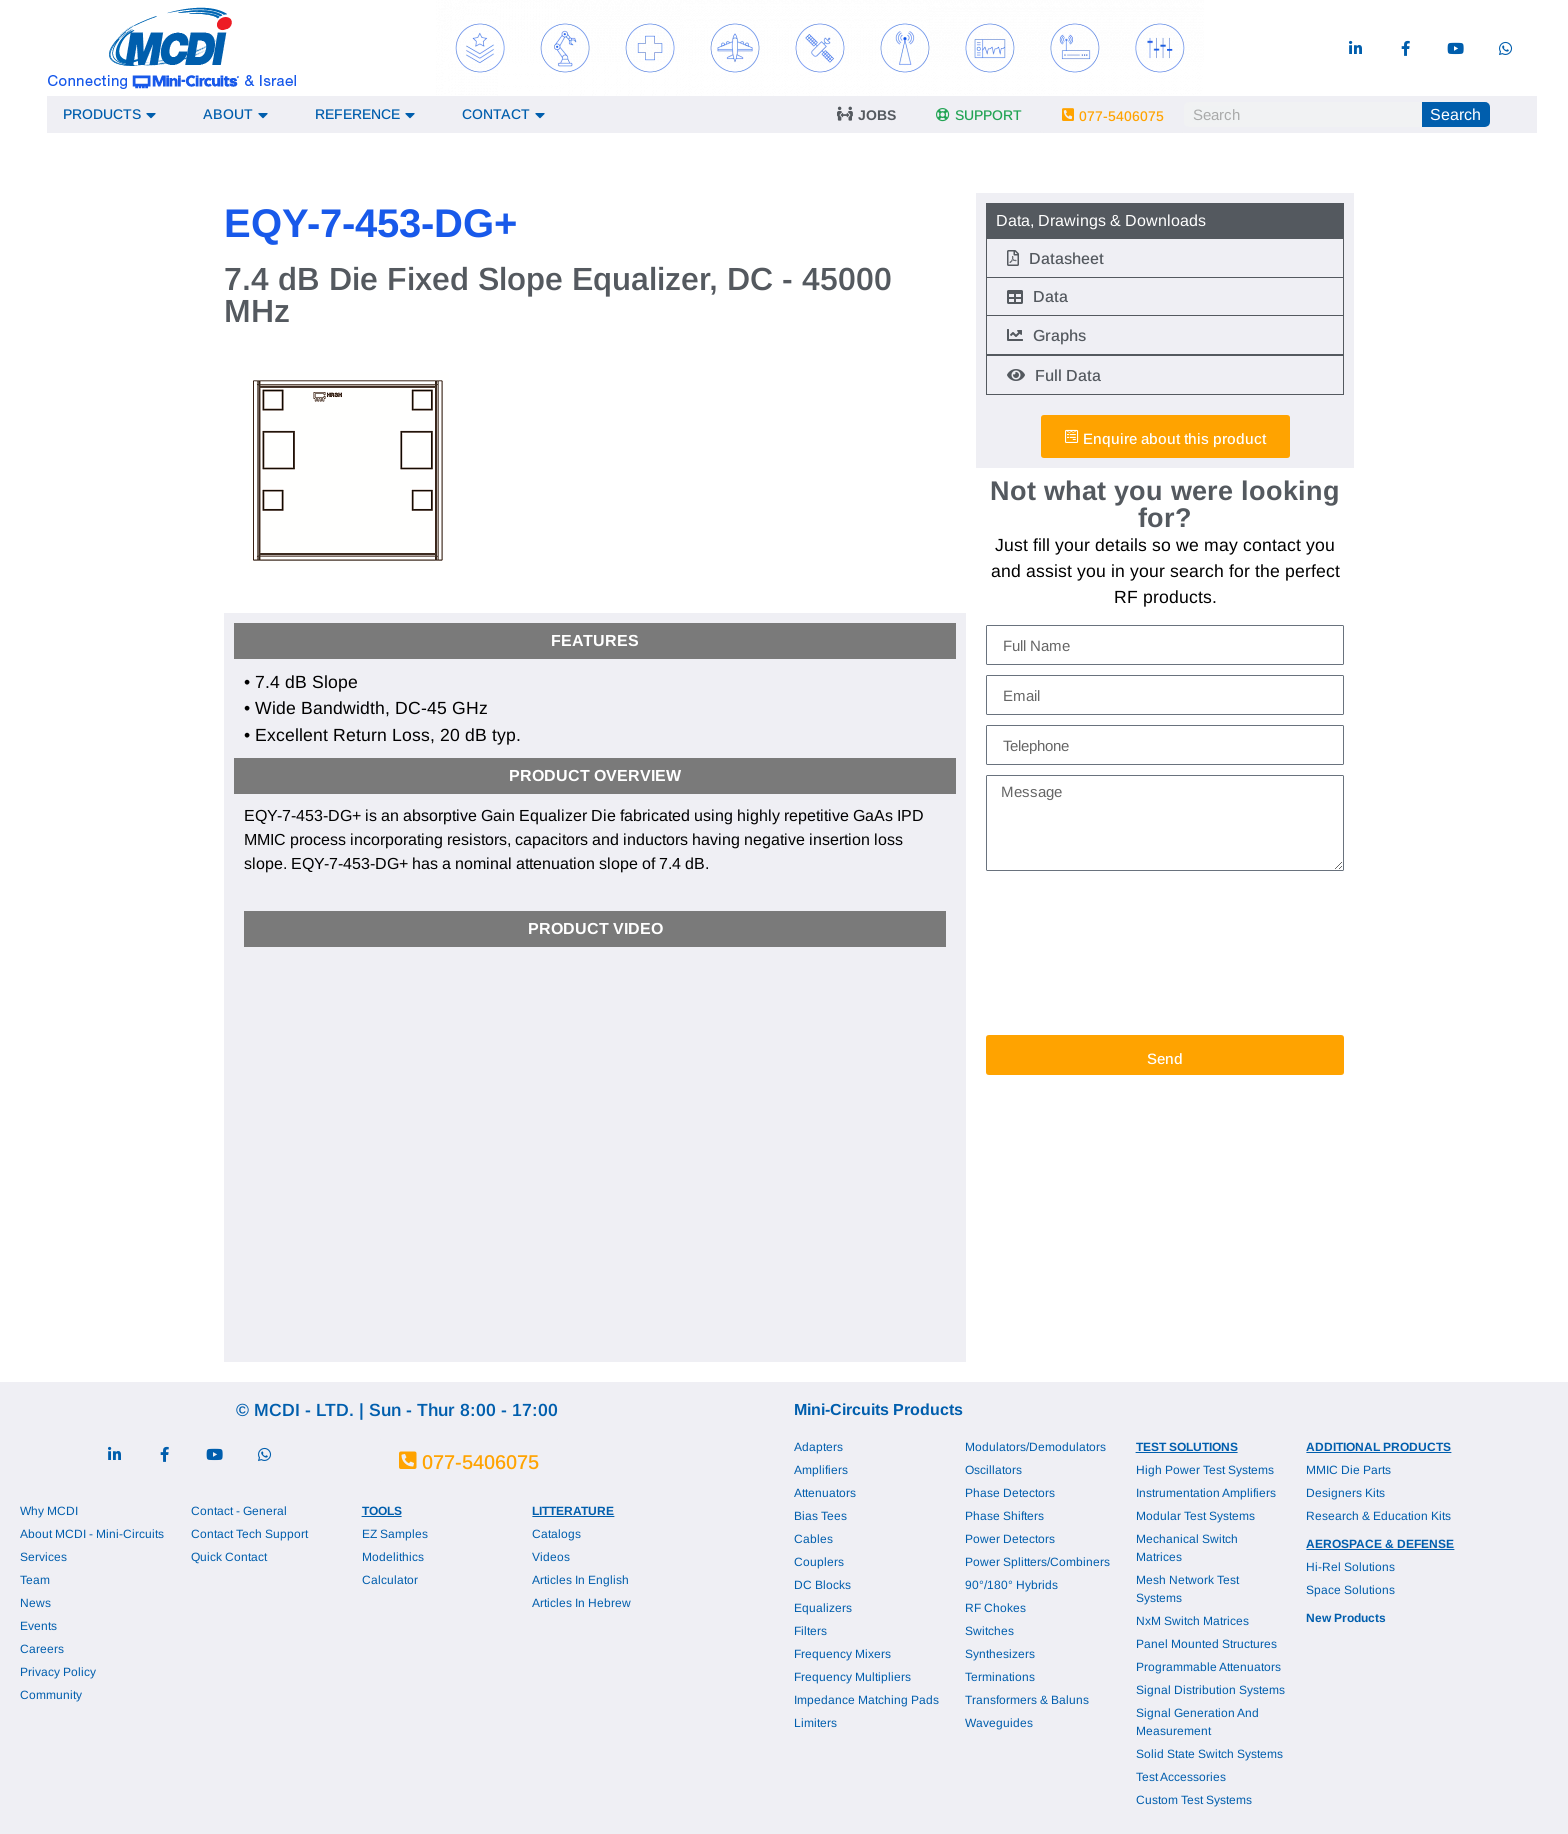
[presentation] (1068, 953)
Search (1455, 114)
